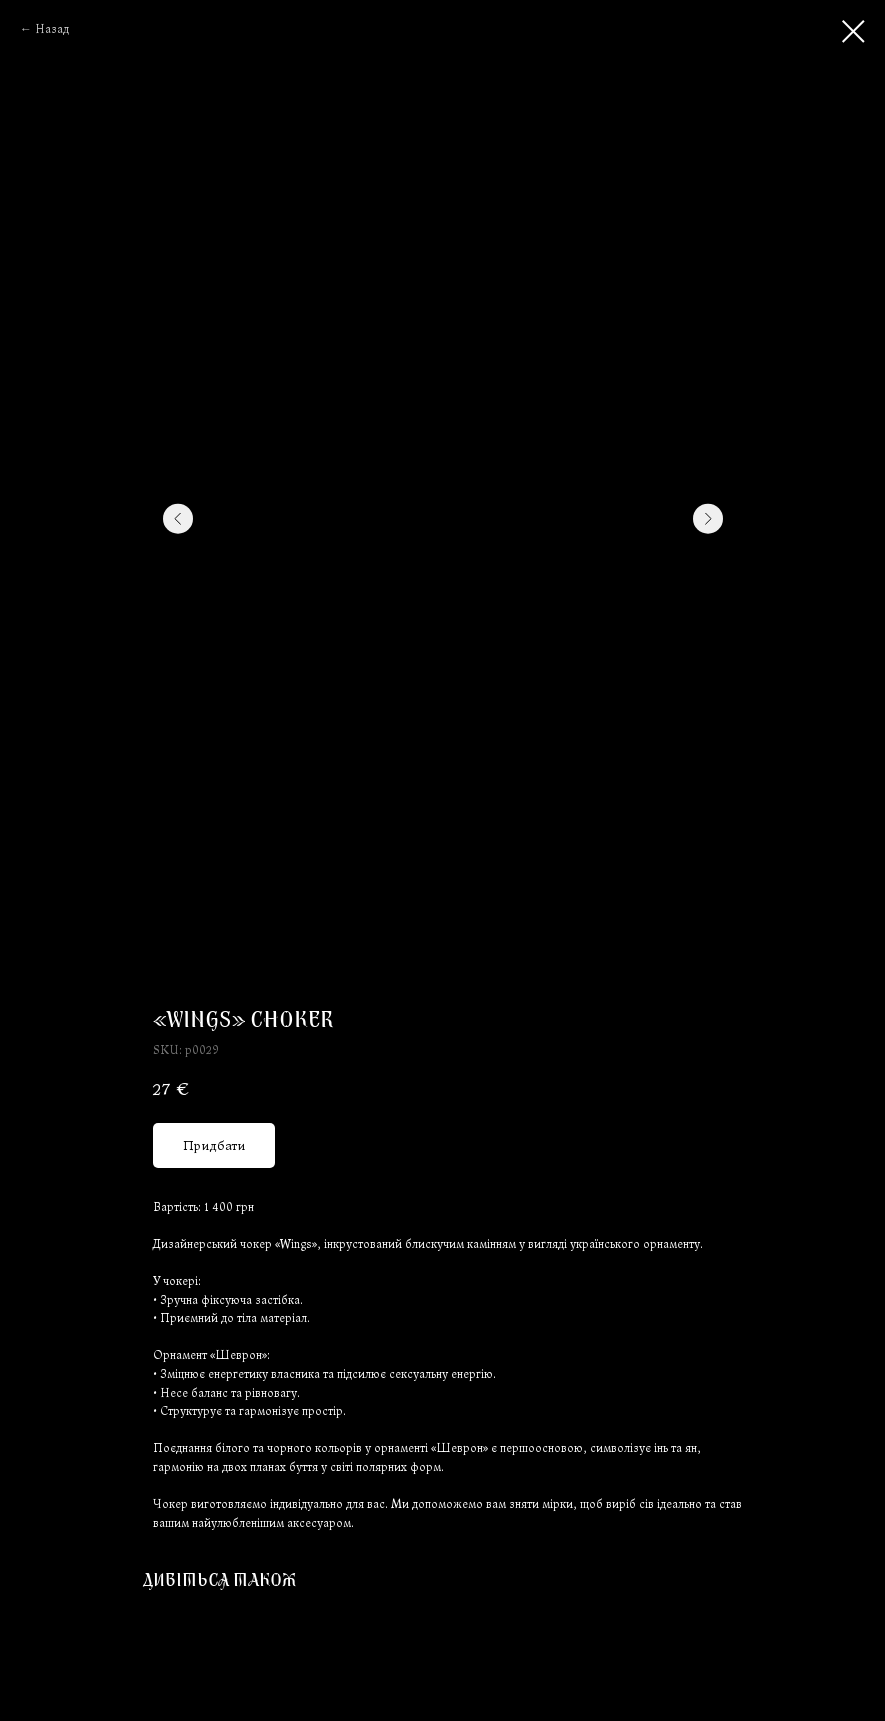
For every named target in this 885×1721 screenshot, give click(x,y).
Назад (52, 29)
